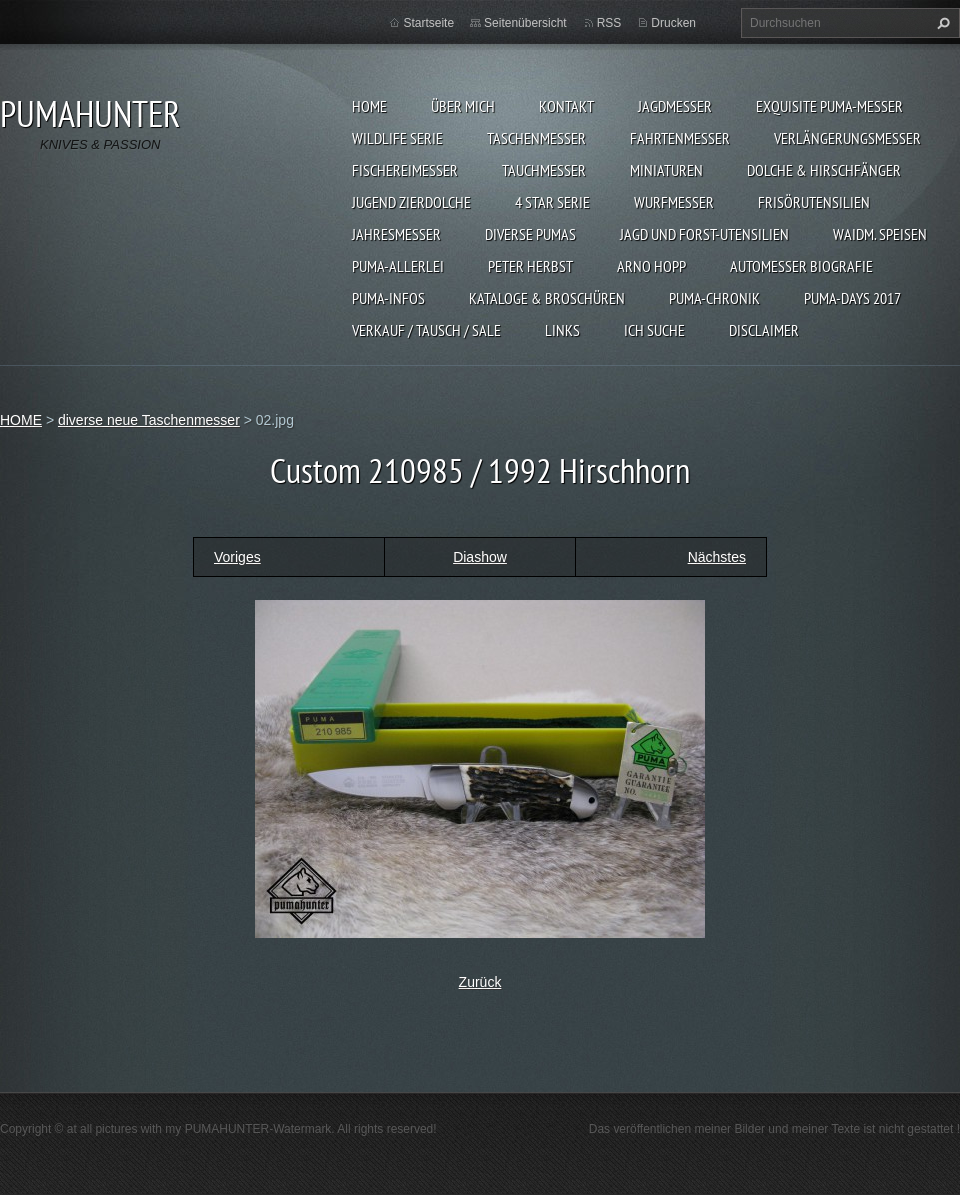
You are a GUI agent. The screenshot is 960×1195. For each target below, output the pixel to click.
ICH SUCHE (654, 330)
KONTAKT (566, 106)
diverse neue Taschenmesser (149, 420)
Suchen (941, 23)
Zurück (480, 982)
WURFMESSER (674, 202)
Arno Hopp (651, 266)
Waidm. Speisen (880, 234)
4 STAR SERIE (552, 202)
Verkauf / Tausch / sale (426, 330)
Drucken (673, 23)
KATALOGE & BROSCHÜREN (547, 298)
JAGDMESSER (675, 106)
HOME (369, 106)
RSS (609, 23)
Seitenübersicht (525, 23)
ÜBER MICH (463, 106)
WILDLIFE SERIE (397, 138)
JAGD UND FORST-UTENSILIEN (704, 234)
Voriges (237, 557)
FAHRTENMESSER (680, 138)
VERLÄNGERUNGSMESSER (847, 138)
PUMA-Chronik (714, 298)
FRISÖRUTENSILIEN (814, 202)
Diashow (480, 557)
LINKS (562, 330)
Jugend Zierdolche (411, 202)
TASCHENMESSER (536, 138)
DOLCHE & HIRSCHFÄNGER (824, 170)
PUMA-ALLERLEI (398, 266)
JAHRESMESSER (396, 234)
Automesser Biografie (801, 266)
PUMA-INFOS (388, 298)
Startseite (428, 23)
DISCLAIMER (764, 330)
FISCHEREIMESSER (405, 170)
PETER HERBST (530, 266)
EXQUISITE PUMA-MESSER (829, 106)
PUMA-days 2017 (852, 298)
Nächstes (717, 557)
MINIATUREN (666, 170)
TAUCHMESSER (544, 170)
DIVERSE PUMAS (530, 234)
